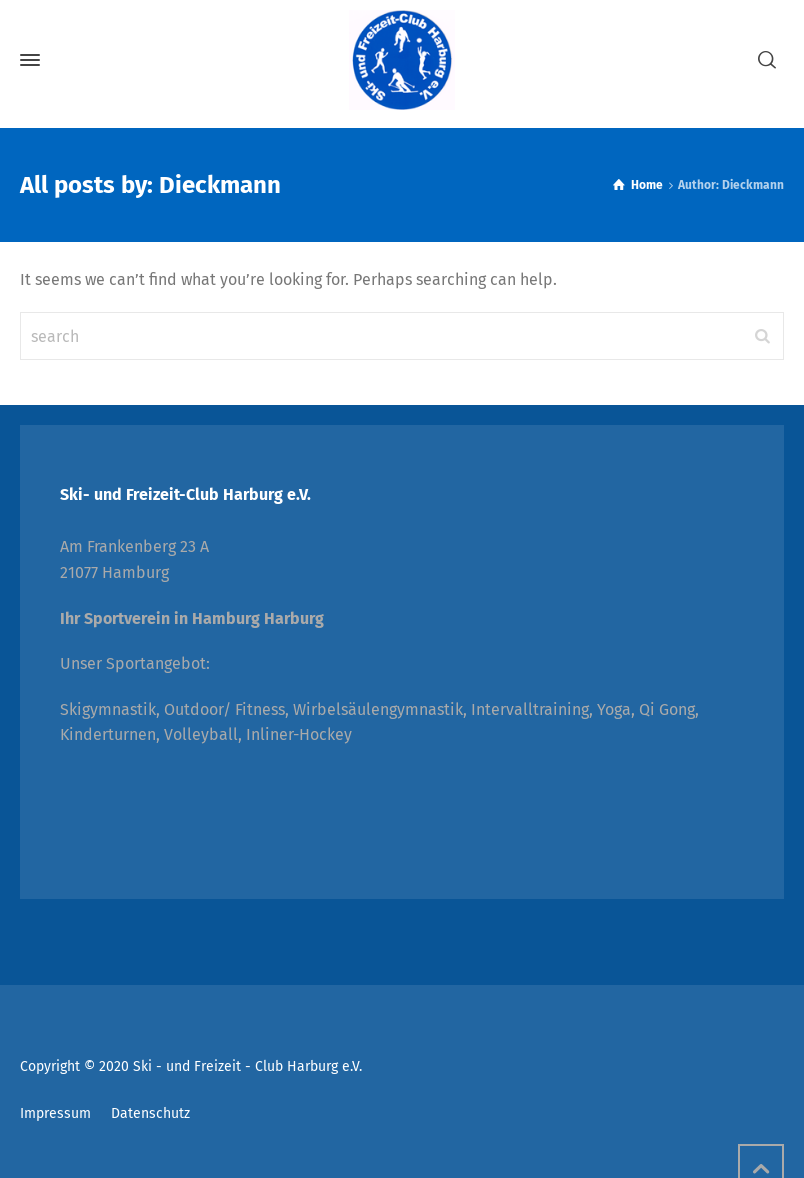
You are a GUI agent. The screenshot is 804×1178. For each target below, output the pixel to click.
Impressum (55, 1113)
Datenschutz (150, 1113)
